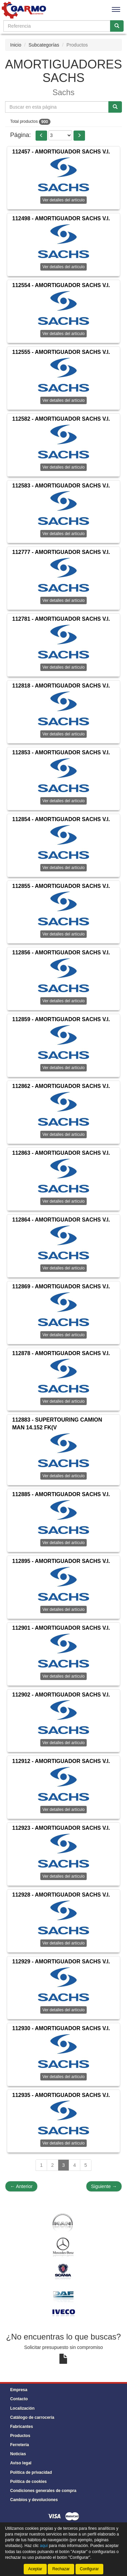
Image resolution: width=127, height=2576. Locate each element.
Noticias (18, 2454)
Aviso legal (20, 2463)
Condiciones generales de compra (43, 2490)
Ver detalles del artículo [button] (63, 266)
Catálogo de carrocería (32, 2417)
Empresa (18, 2389)
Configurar (89, 2569)
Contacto (19, 2399)
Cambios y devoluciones (34, 2499)
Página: (20, 135)
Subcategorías (43, 45)
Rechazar (60, 2569)
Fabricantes (21, 2426)
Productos (20, 2435)
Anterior (21, 2186)
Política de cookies (28, 2481)
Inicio (15, 45)
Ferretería (19, 2444)
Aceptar (35, 2569)
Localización (22, 2408)
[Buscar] (117, 26)
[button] (41, 136)
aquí (44, 2546)
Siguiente (104, 2186)
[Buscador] (56, 26)
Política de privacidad (31, 2472)
